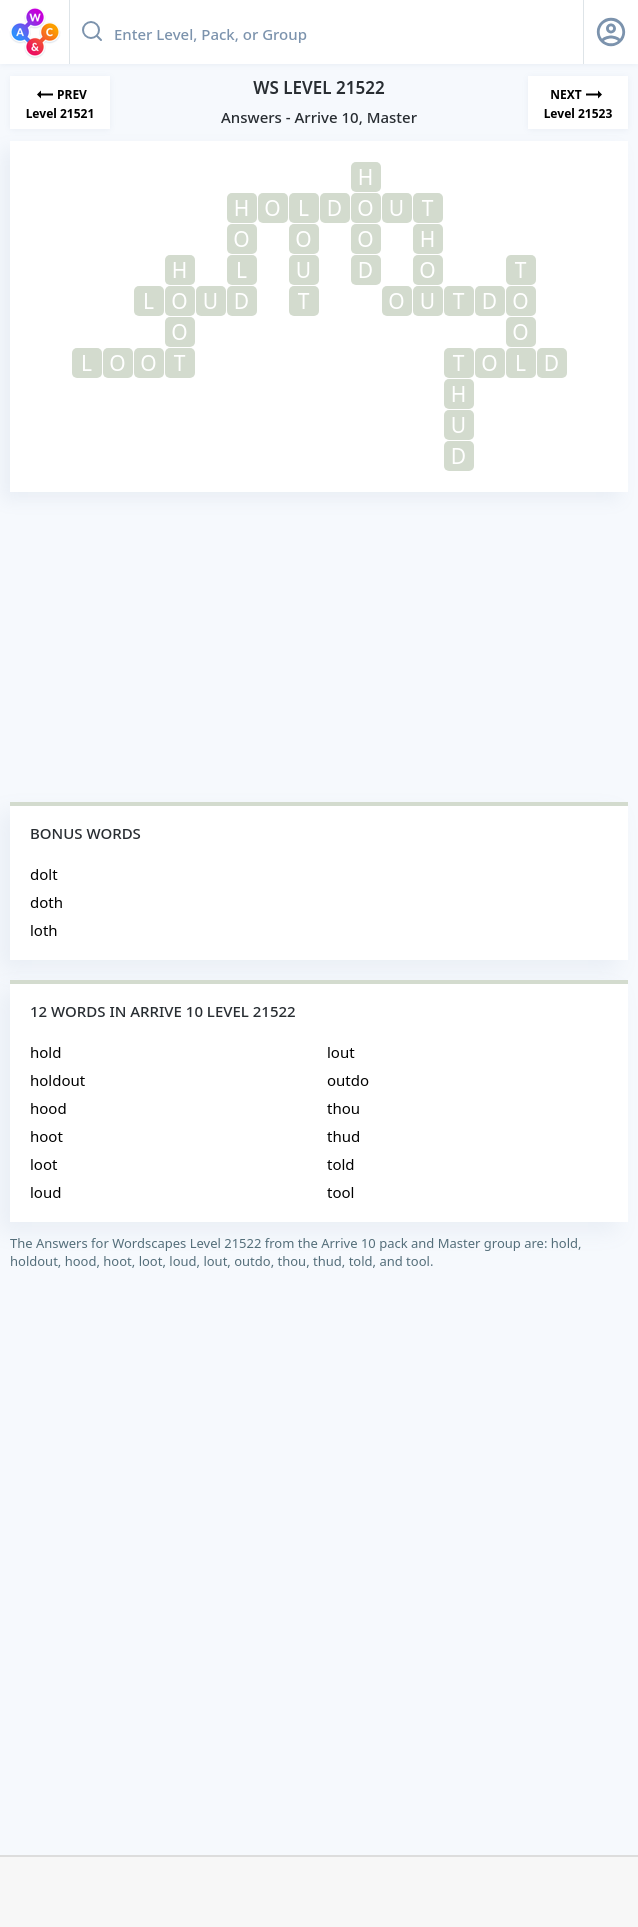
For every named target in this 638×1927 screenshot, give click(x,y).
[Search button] (92, 32)
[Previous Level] (60, 102)
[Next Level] (578, 102)
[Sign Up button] (611, 32)
